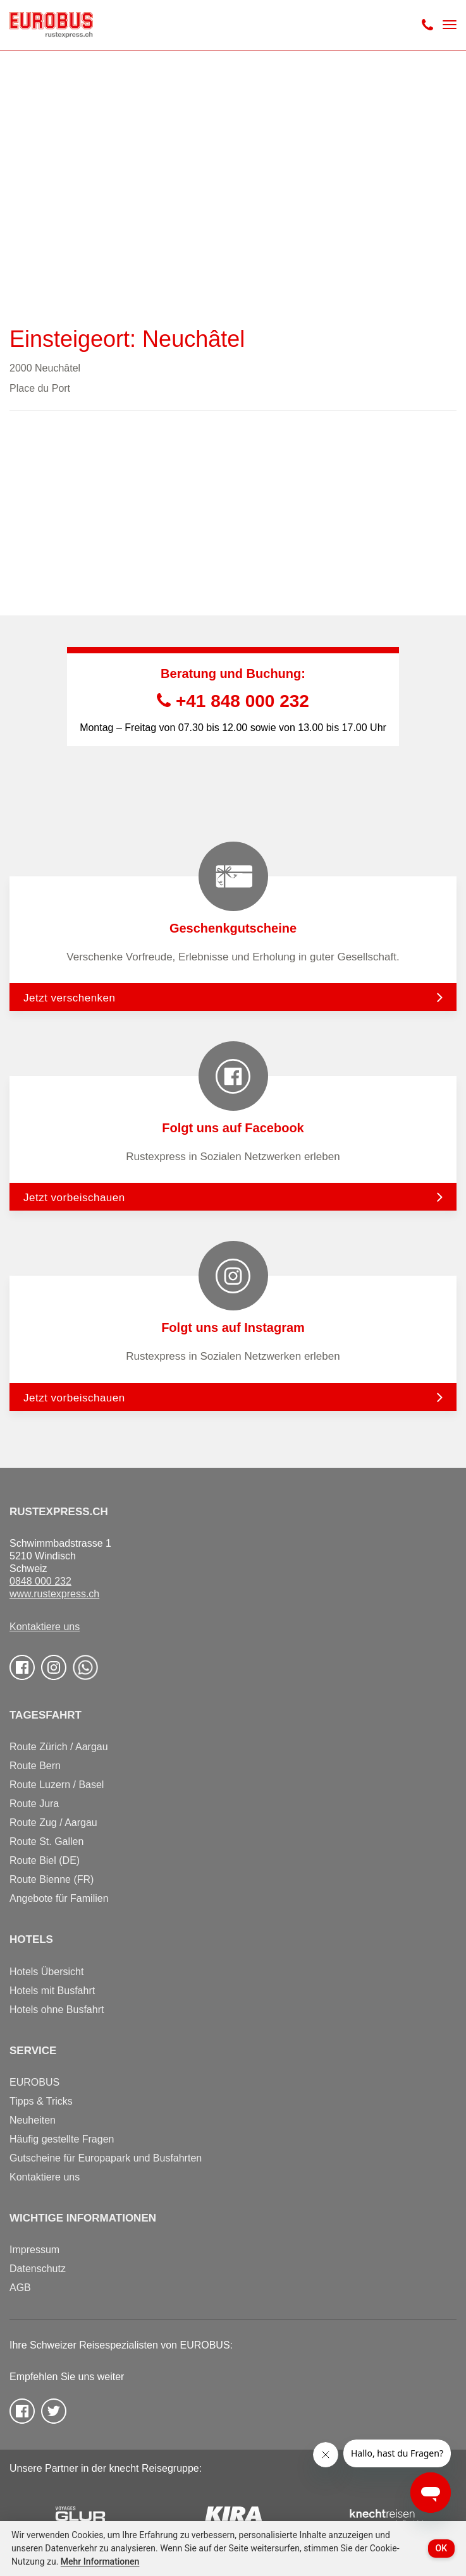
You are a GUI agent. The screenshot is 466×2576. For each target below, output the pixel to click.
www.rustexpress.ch (54, 1593)
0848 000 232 (40, 1581)
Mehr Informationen (100, 2561)
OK (442, 2548)
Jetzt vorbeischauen (74, 1198)
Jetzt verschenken (69, 998)
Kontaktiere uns (44, 1626)
